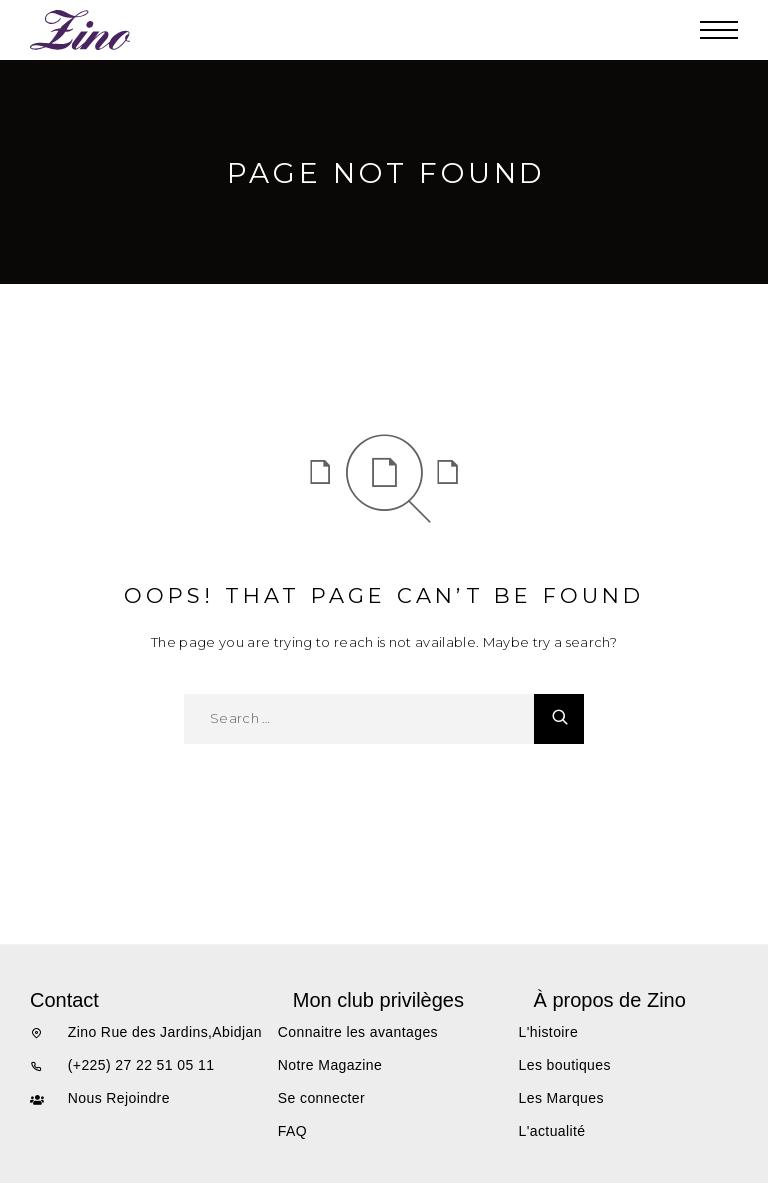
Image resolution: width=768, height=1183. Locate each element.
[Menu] (719, 30)
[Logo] (81, 30)
